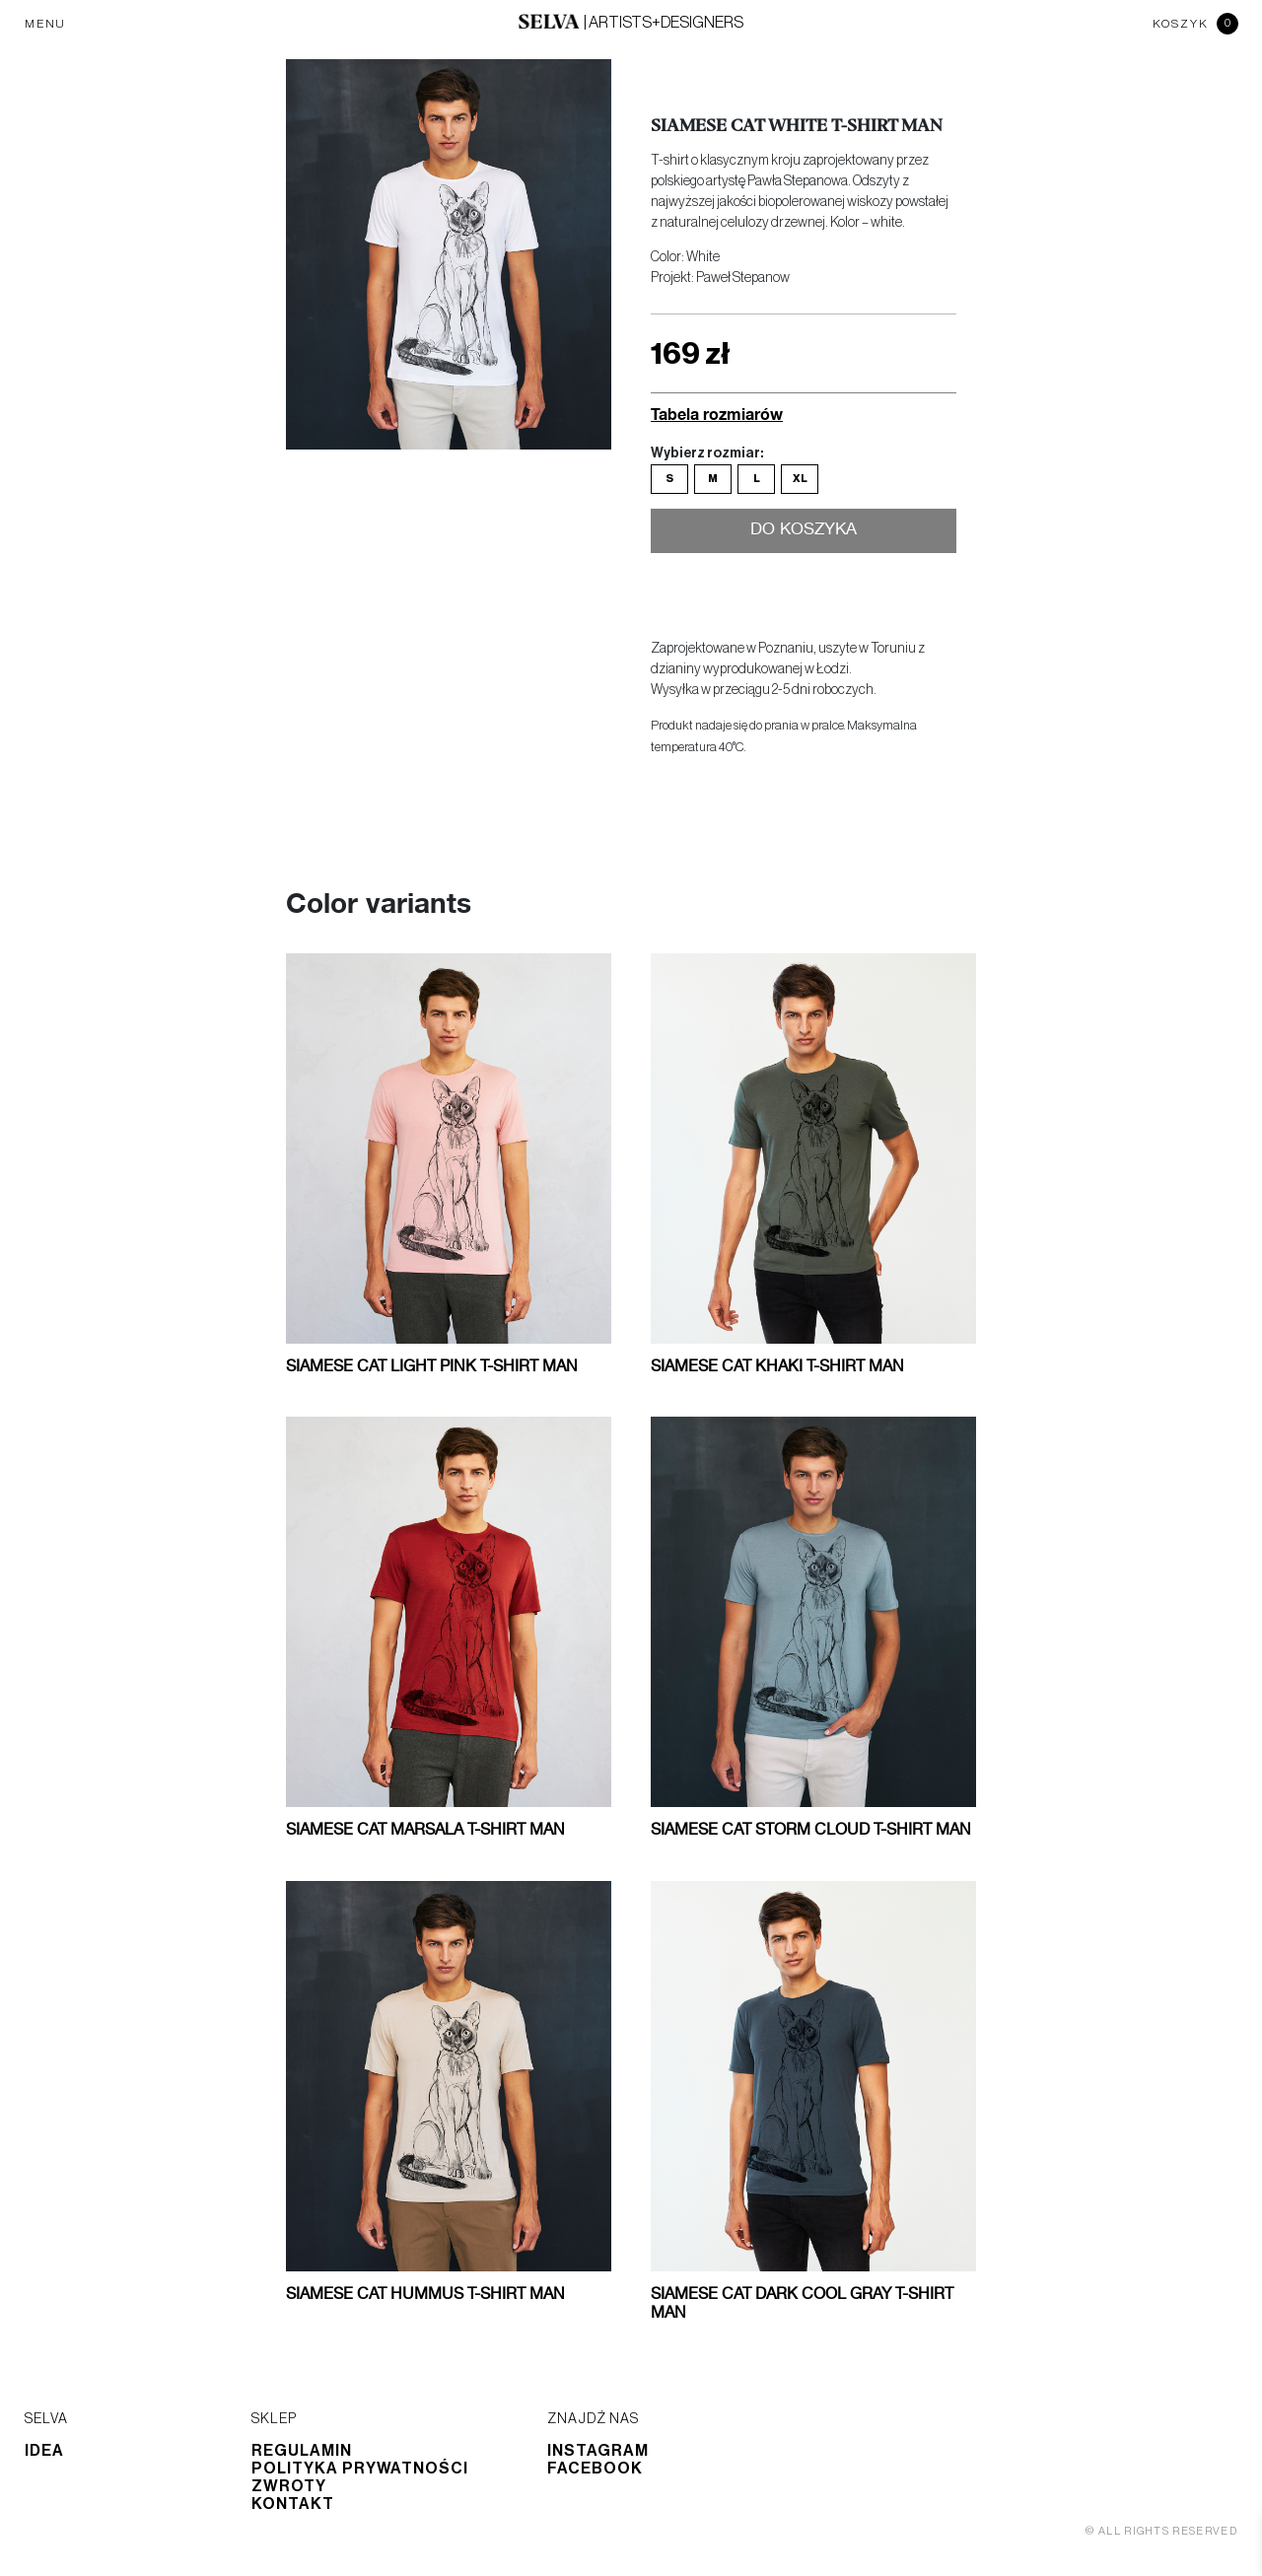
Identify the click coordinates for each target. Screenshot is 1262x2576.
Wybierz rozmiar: (707, 453)
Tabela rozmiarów (717, 413)
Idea (44, 2451)
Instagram (598, 2451)
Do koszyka (804, 531)
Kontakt (292, 2504)
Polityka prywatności (359, 2468)
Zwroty (288, 2486)
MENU (45, 24)
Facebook (595, 2468)
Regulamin (301, 2451)
